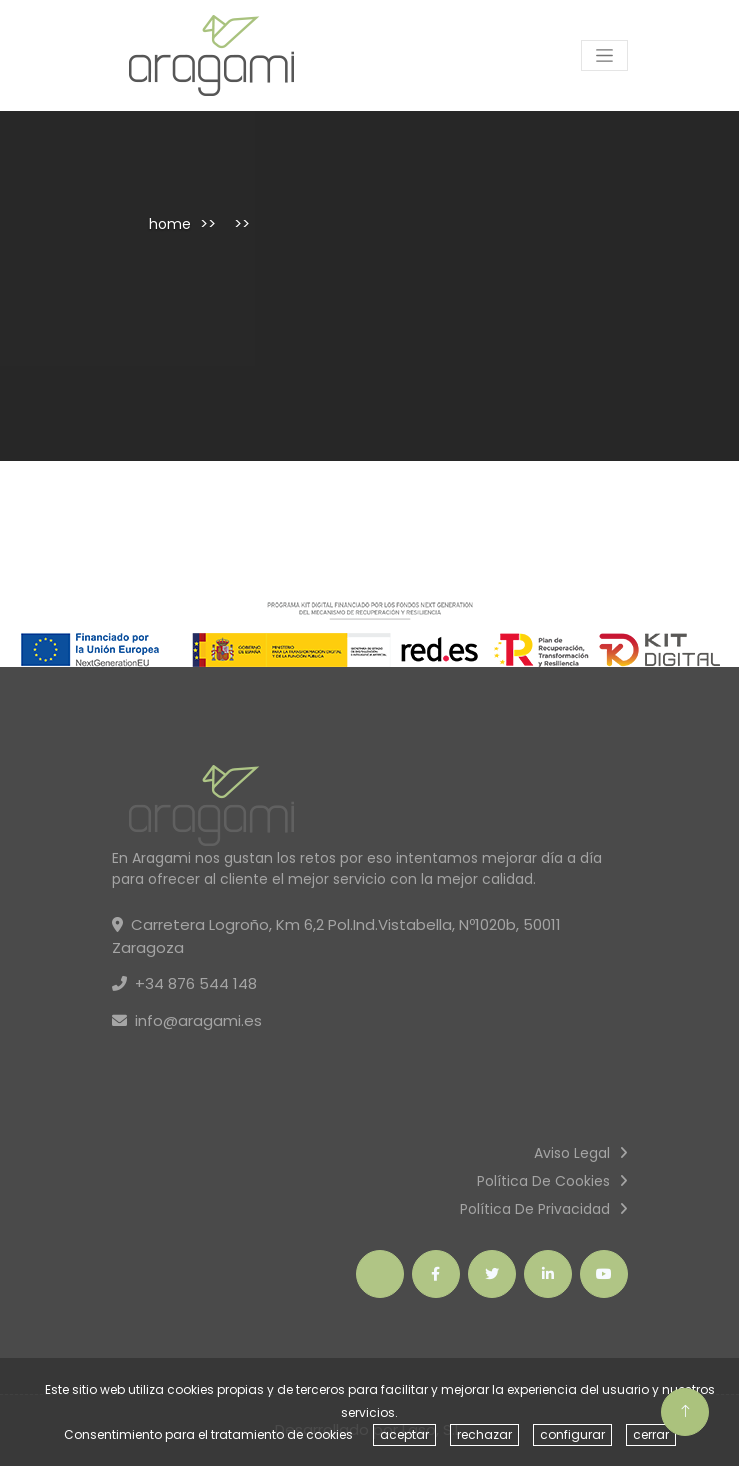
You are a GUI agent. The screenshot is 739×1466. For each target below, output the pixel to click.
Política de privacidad (535, 1209)
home (170, 224)
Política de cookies (543, 1181)
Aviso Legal (572, 1153)
